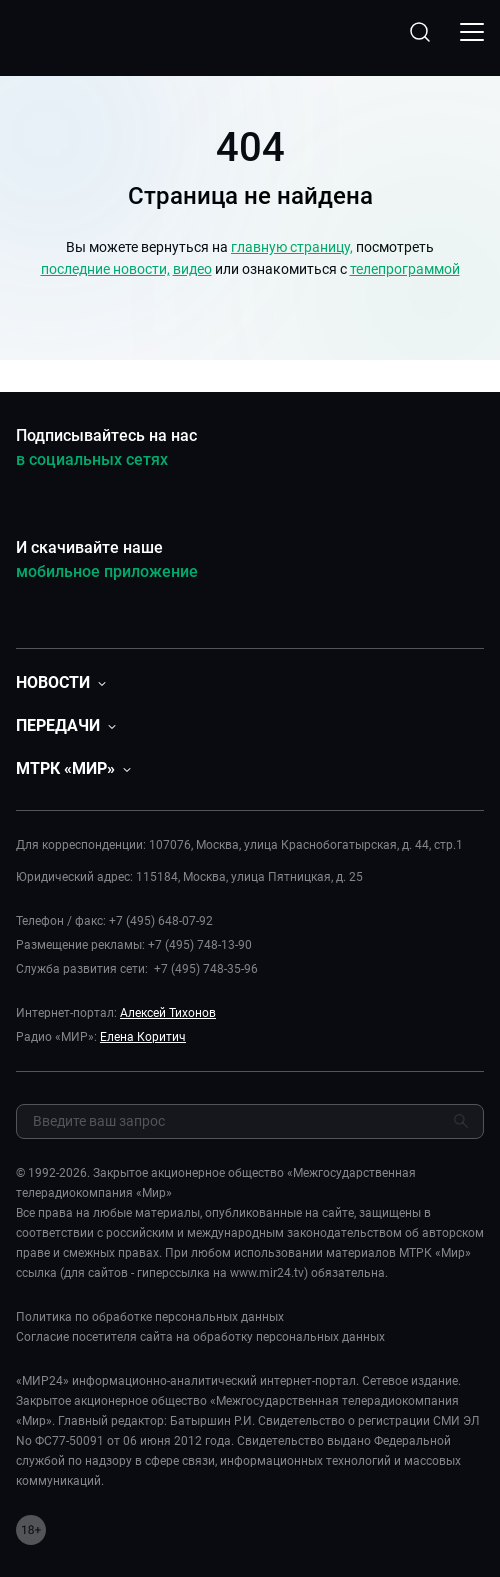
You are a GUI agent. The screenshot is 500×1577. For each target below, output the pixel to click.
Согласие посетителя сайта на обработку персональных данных (200, 1337)
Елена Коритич (143, 1037)
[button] (61, 682)
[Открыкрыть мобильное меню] (472, 32)
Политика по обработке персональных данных (150, 1317)
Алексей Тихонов (168, 1013)
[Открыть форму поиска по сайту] (420, 32)
